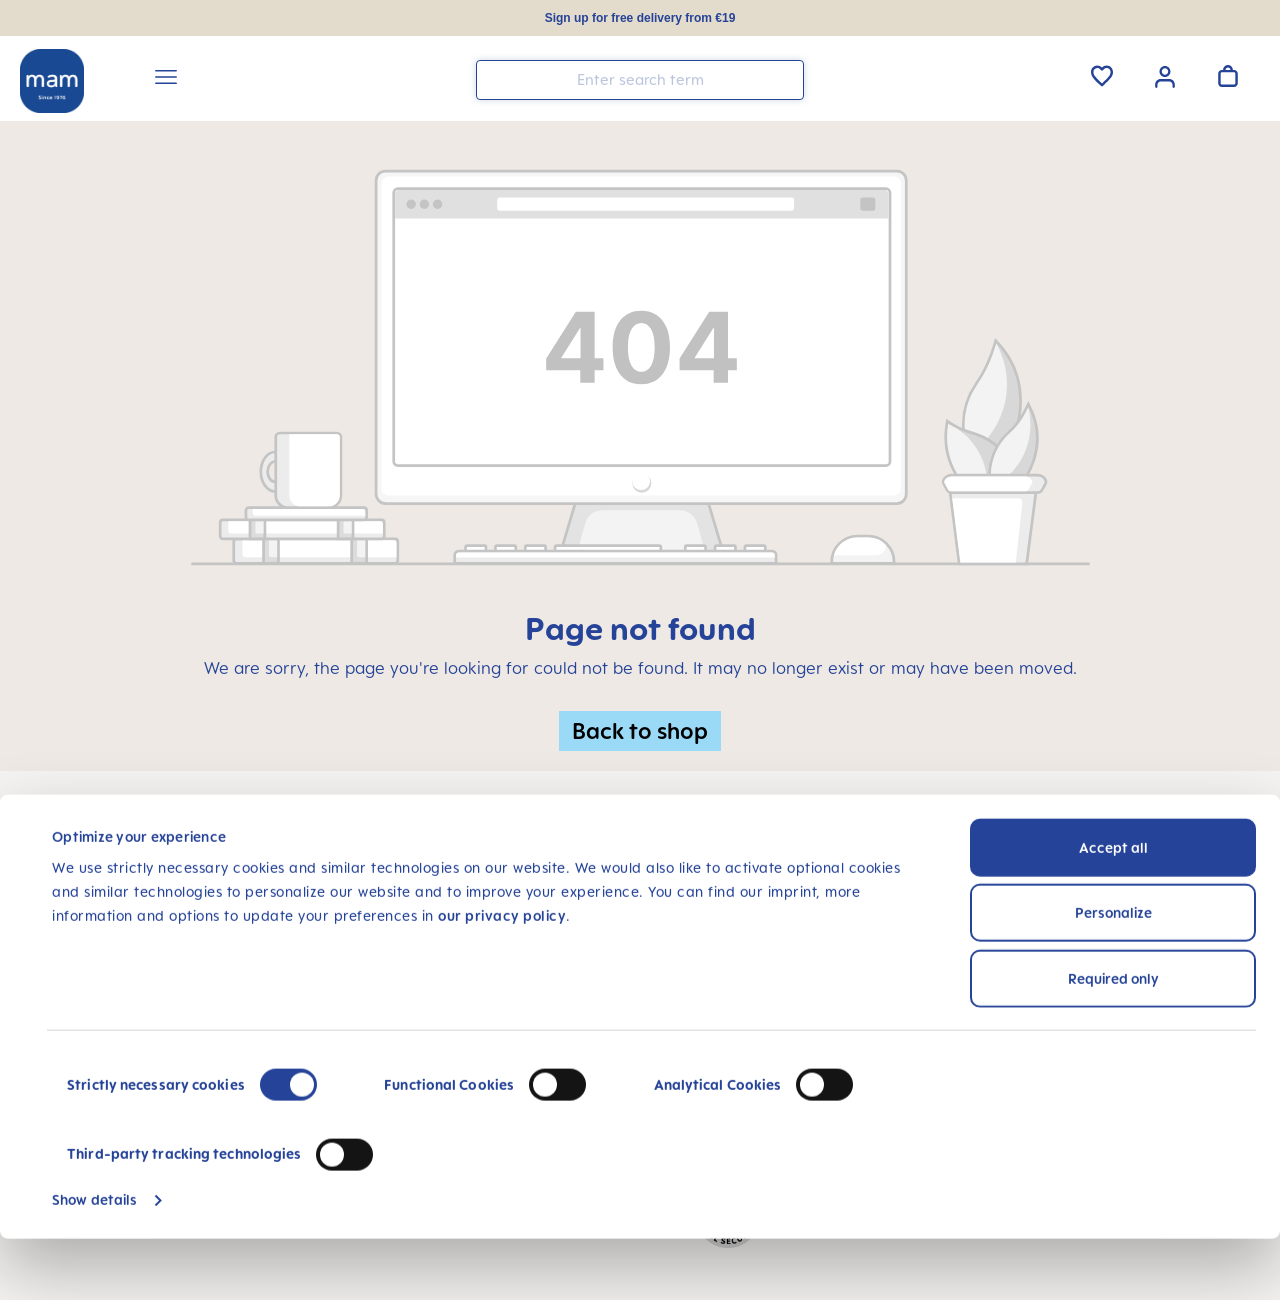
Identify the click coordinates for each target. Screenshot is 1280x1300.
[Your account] (1165, 75)
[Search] (784, 78)
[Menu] (166, 80)
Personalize (1113, 973)
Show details (94, 1260)
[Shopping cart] (1228, 76)
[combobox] (640, 80)
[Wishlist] (1102, 76)
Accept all (1113, 908)
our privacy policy (502, 976)
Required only (1113, 1039)
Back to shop (640, 730)
